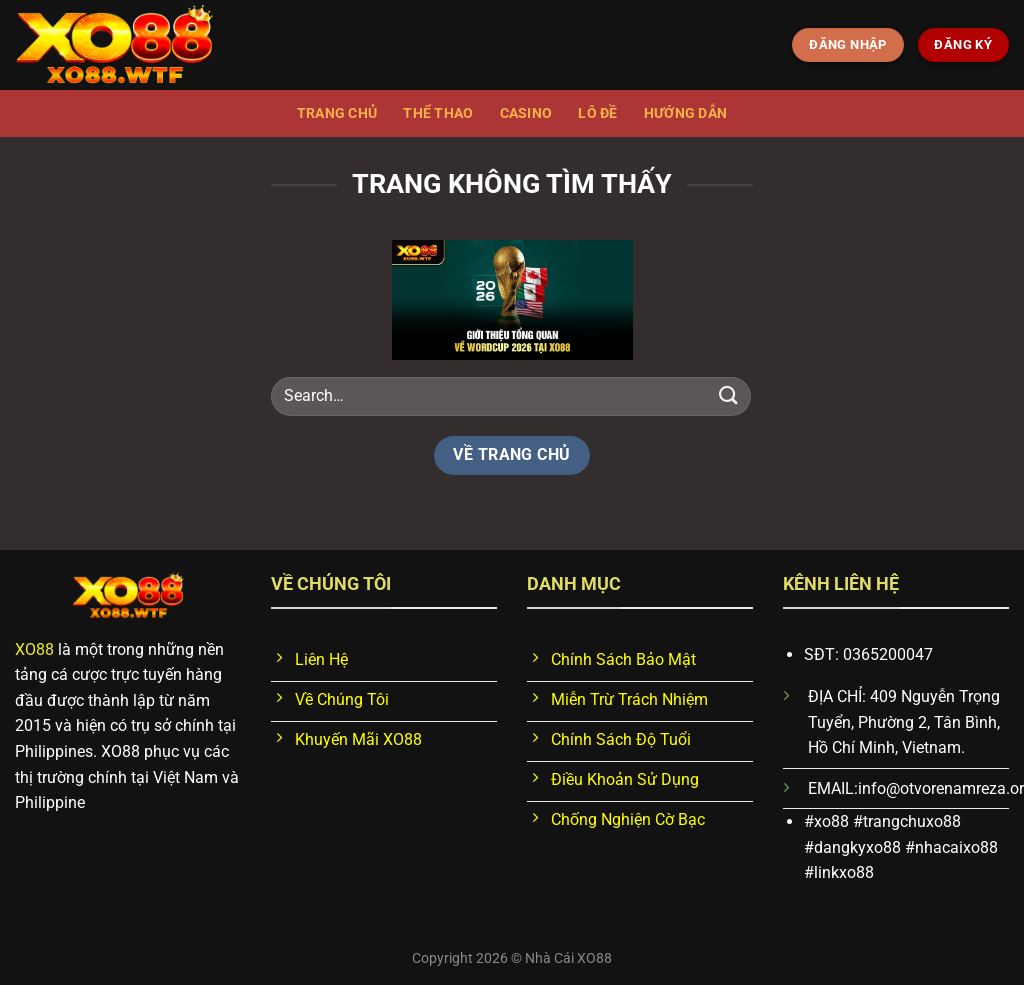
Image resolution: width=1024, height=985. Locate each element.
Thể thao (438, 113)
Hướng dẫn (686, 113)
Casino (526, 113)
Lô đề (597, 113)
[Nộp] (729, 395)
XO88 (34, 649)
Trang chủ (337, 113)
